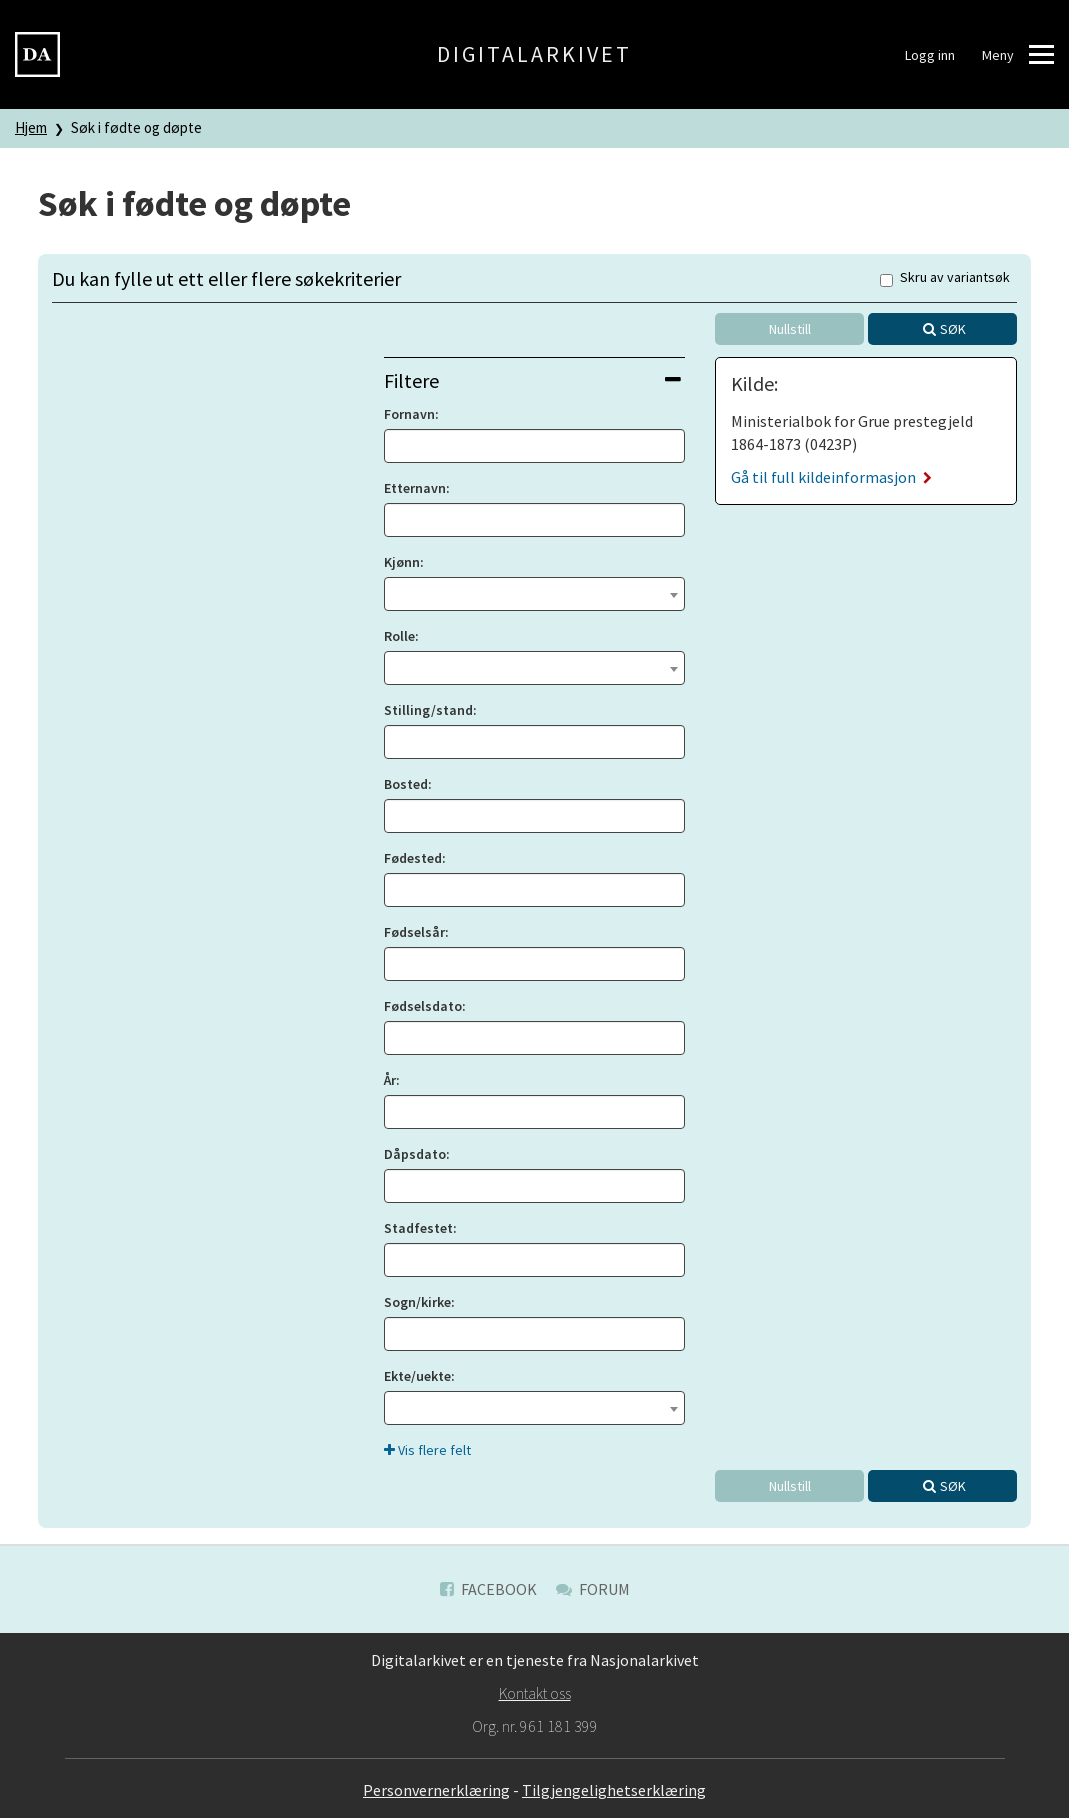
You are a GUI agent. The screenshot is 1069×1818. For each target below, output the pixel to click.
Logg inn (930, 55)
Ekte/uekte (417, 1376)
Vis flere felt (427, 1450)
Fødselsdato (423, 1006)
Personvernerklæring (436, 1790)
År (390, 1080)
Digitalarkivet (534, 54)
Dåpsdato (415, 1154)
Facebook (488, 1589)
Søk (953, 329)
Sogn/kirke (417, 1302)
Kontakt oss (535, 1693)
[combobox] (535, 594)
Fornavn (409, 414)
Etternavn (415, 488)
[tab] (535, 380)
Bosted (406, 784)
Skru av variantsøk (945, 278)
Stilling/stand (428, 710)
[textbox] (535, 592)
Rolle (399, 636)
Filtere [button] (533, 380)
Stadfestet (418, 1228)
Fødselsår (414, 932)
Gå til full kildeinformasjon (831, 477)
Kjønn (402, 562)
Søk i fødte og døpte (136, 127)
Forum (593, 1589)
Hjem (31, 127)
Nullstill (790, 329)
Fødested (413, 858)
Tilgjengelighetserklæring (614, 1790)
